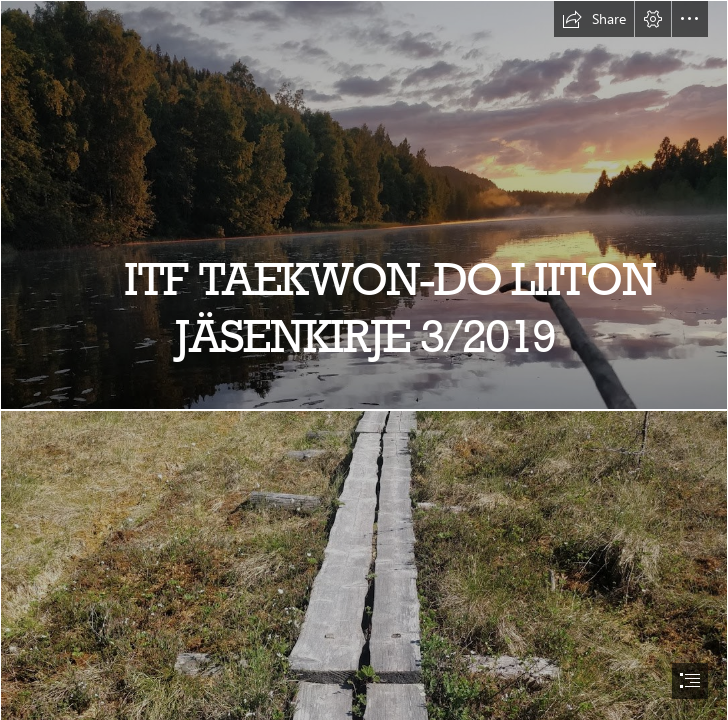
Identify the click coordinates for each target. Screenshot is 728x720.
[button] (594, 19)
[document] (364, 360)
